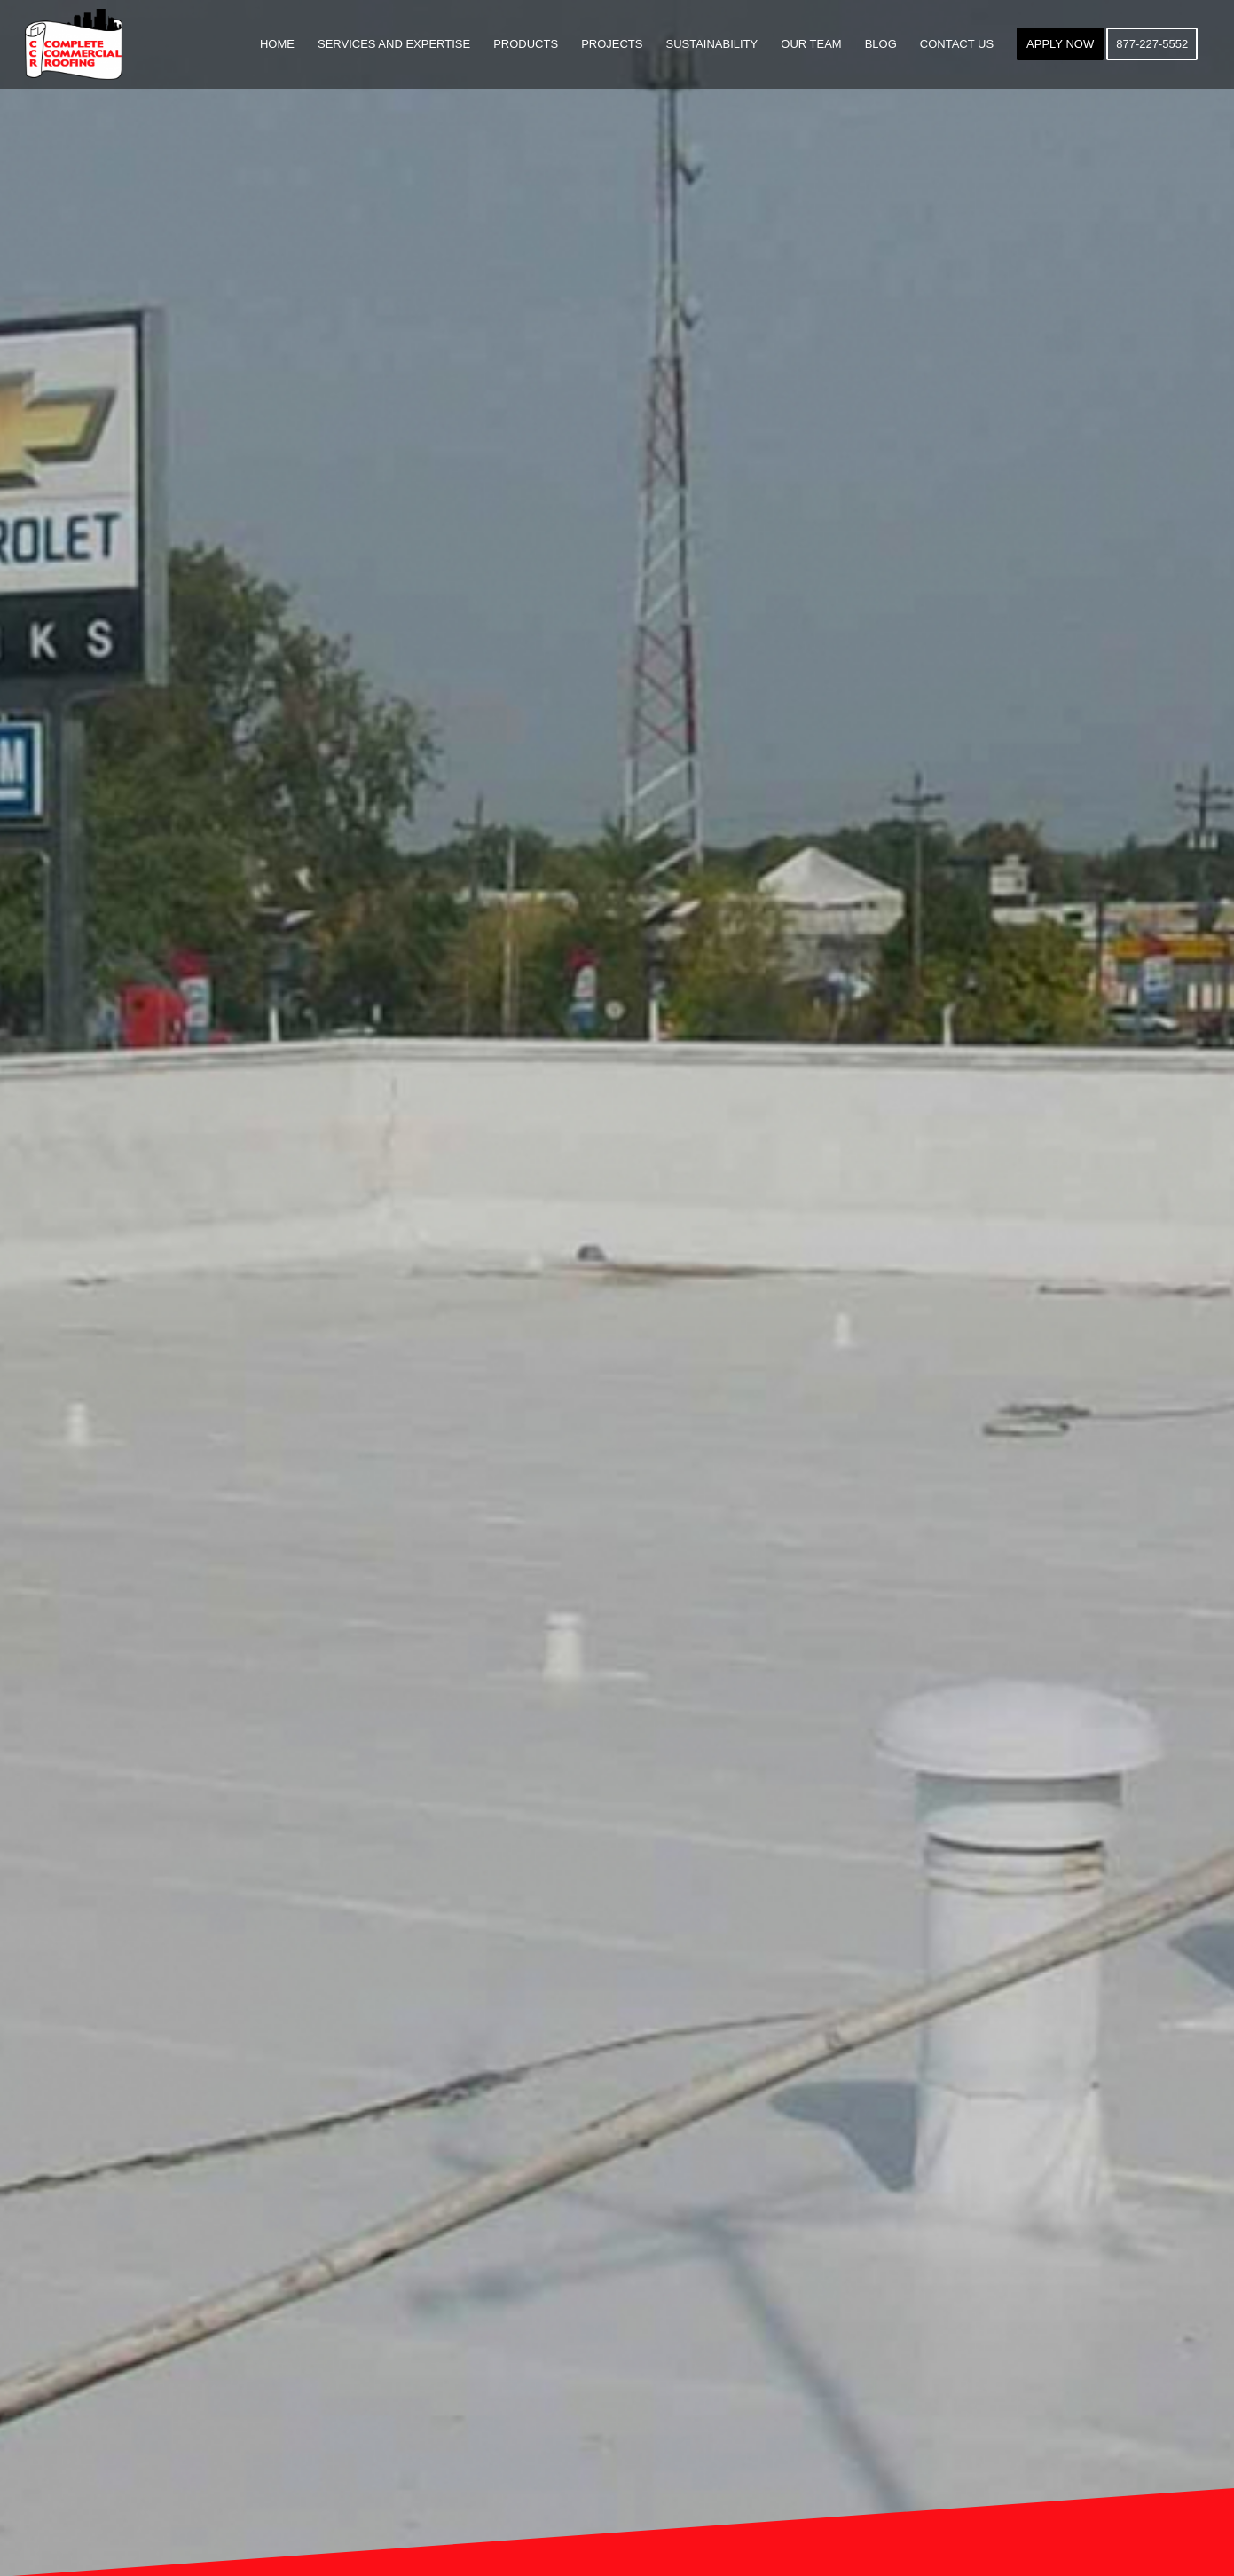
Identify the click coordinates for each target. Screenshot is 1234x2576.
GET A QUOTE (616, 1351)
